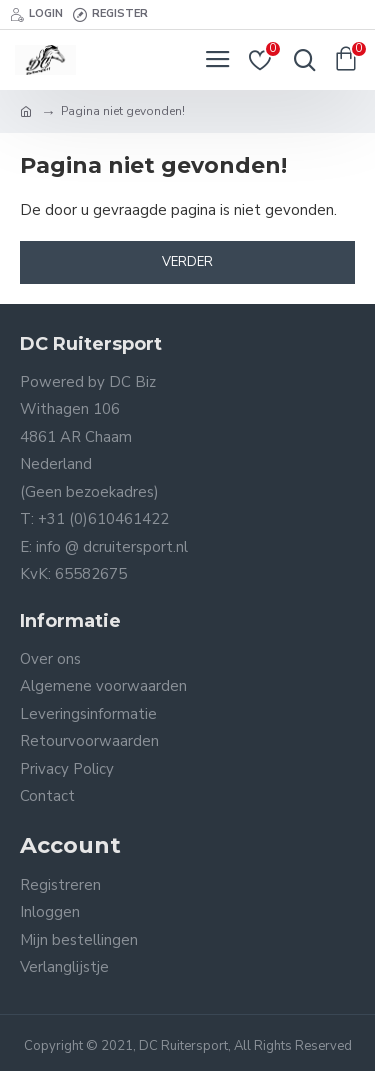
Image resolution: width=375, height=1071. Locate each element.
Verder (187, 262)
